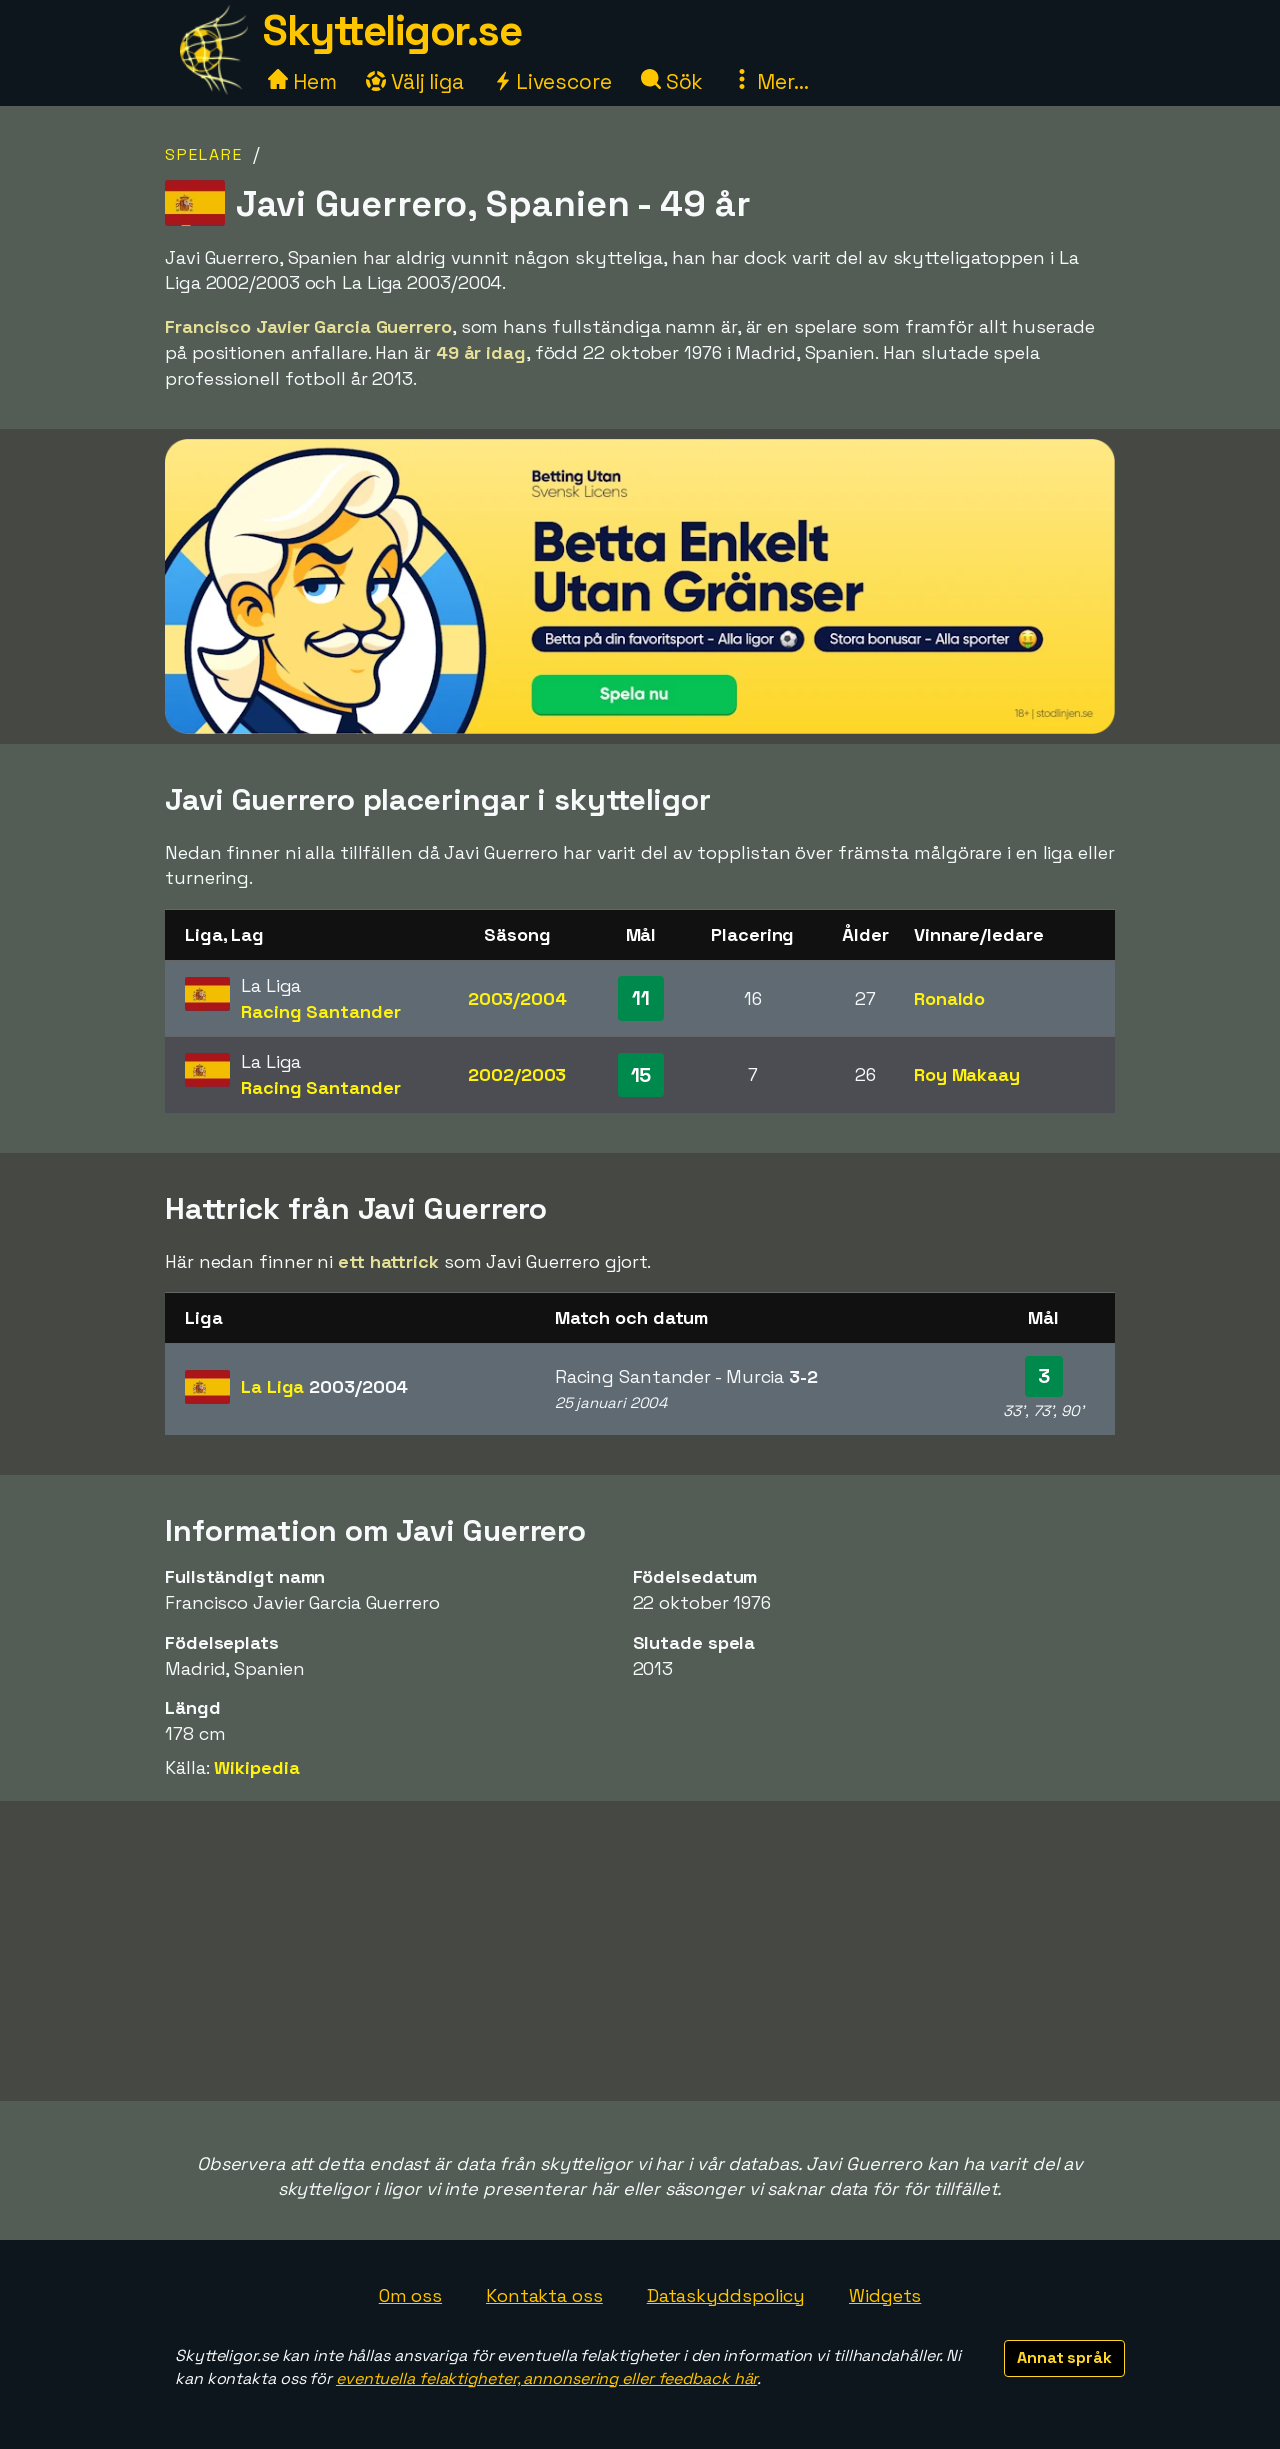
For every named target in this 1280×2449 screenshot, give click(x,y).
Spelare (204, 154)
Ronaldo (949, 998)
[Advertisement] (640, 1951)
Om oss (410, 2295)
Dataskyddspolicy (726, 2295)
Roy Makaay (967, 1074)
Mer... (770, 81)
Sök (672, 81)
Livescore (552, 81)
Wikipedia (256, 1767)
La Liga (324, 1386)
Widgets (885, 2295)
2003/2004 (517, 998)
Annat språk (1064, 2357)
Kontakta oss (544, 2295)
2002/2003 (517, 1074)
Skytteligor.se (392, 30)
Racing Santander (320, 1011)
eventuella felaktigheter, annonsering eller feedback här (546, 2378)
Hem (302, 81)
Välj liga (415, 81)
